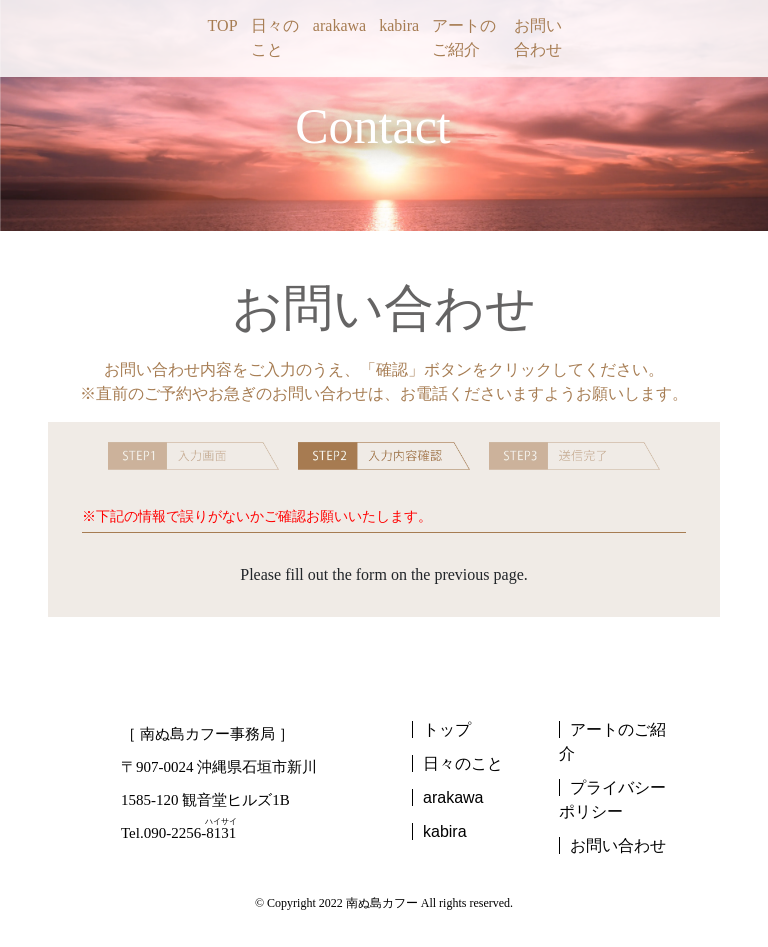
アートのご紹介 (464, 37)
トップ (447, 729)
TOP (223, 25)
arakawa (339, 25)
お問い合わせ (538, 37)
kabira (399, 25)
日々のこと (275, 37)
